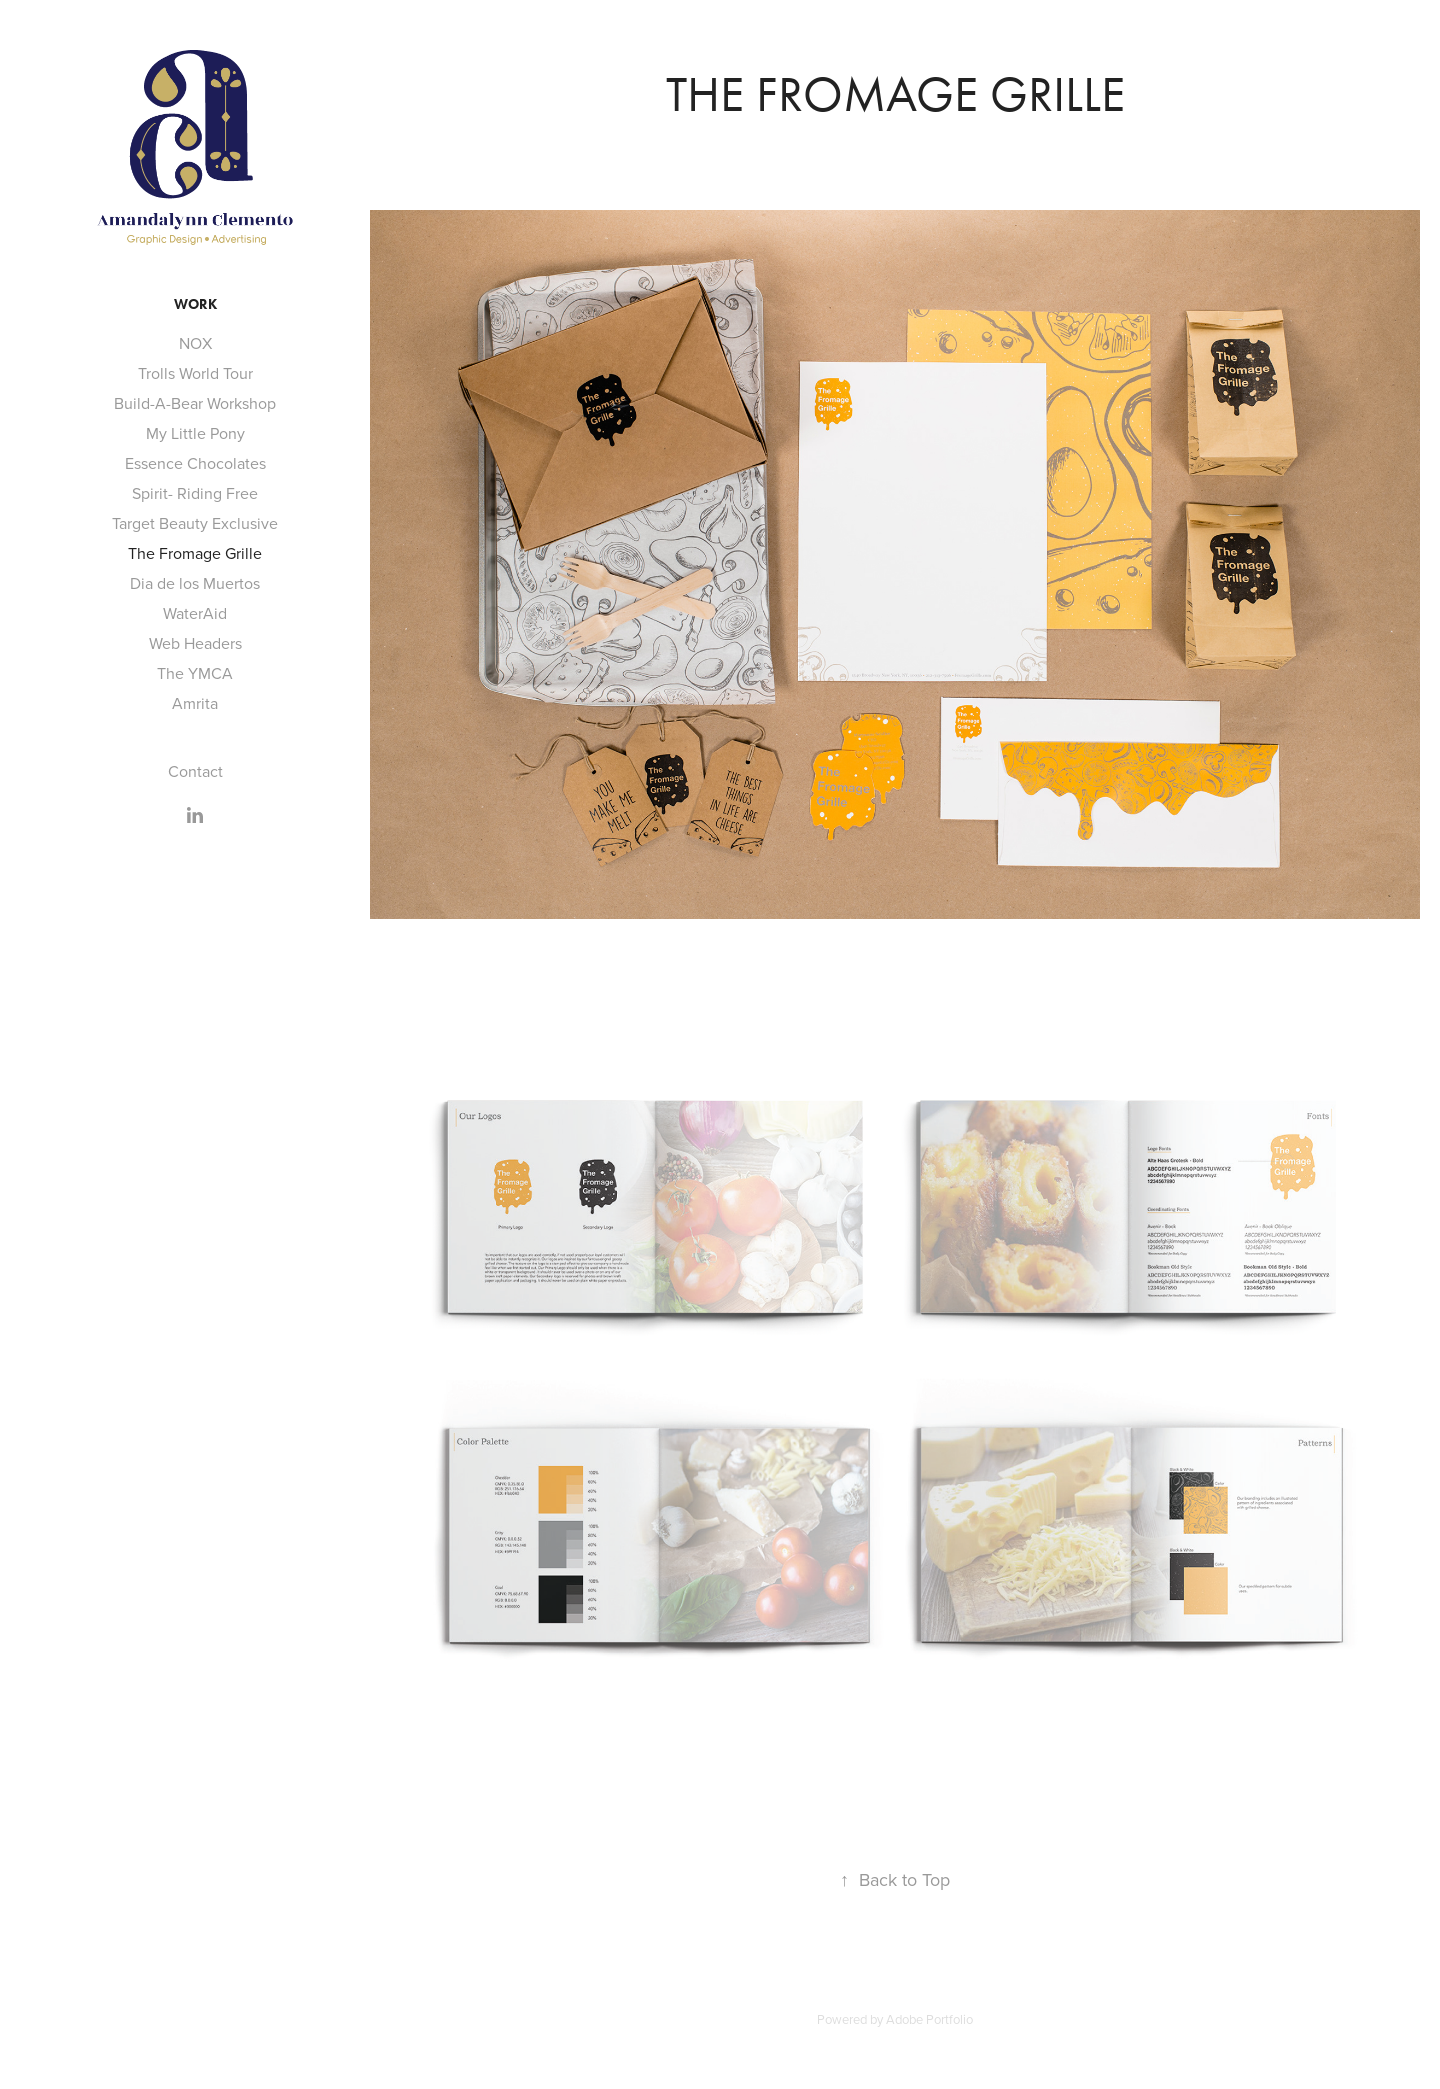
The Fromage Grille (195, 553)
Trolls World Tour (195, 373)
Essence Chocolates (195, 463)
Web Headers (195, 643)
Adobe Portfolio (929, 2019)
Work (195, 304)
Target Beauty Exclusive (195, 523)
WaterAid (195, 613)
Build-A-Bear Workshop (195, 403)
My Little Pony (195, 433)
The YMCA (195, 673)
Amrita (195, 703)
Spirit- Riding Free (195, 493)
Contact (195, 771)
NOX (195, 343)
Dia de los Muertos (195, 583)
